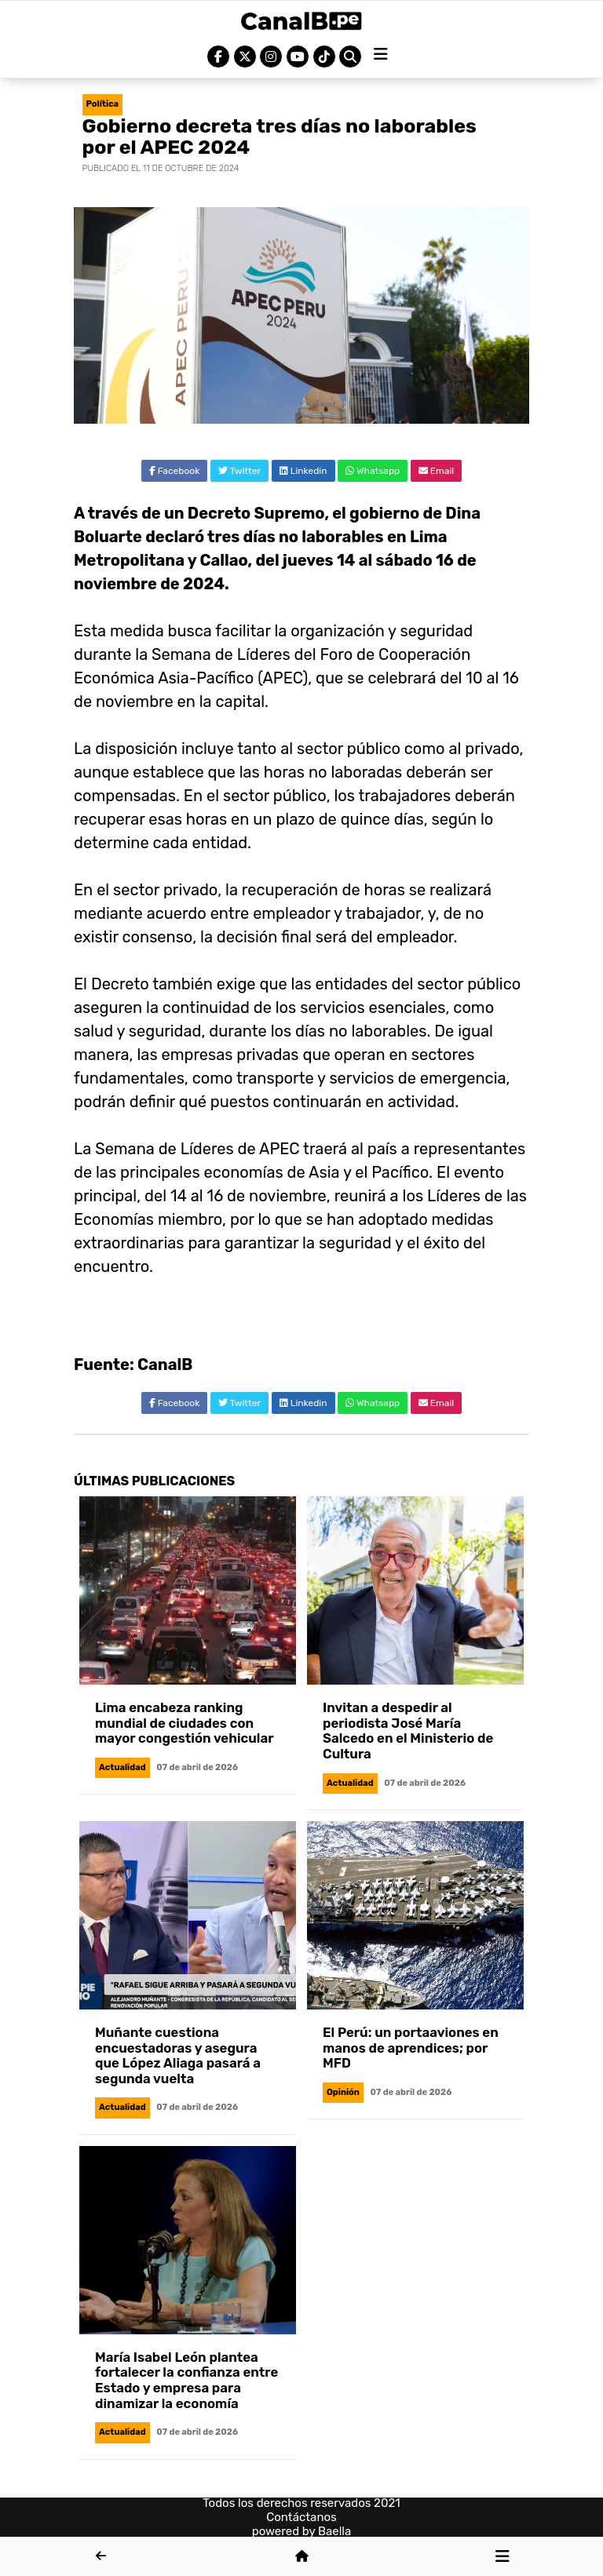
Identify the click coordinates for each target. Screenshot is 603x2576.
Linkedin (303, 470)
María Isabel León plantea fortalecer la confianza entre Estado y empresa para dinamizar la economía (186, 2380)
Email (436, 470)
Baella (334, 2531)
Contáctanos (301, 2517)
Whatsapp (372, 470)
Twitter (239, 470)
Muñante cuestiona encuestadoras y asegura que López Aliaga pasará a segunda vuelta (178, 2055)
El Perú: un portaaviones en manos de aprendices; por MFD (411, 2047)
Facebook (174, 470)
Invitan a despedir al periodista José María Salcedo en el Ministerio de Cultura (408, 1731)
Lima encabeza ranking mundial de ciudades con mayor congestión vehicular (184, 1723)
